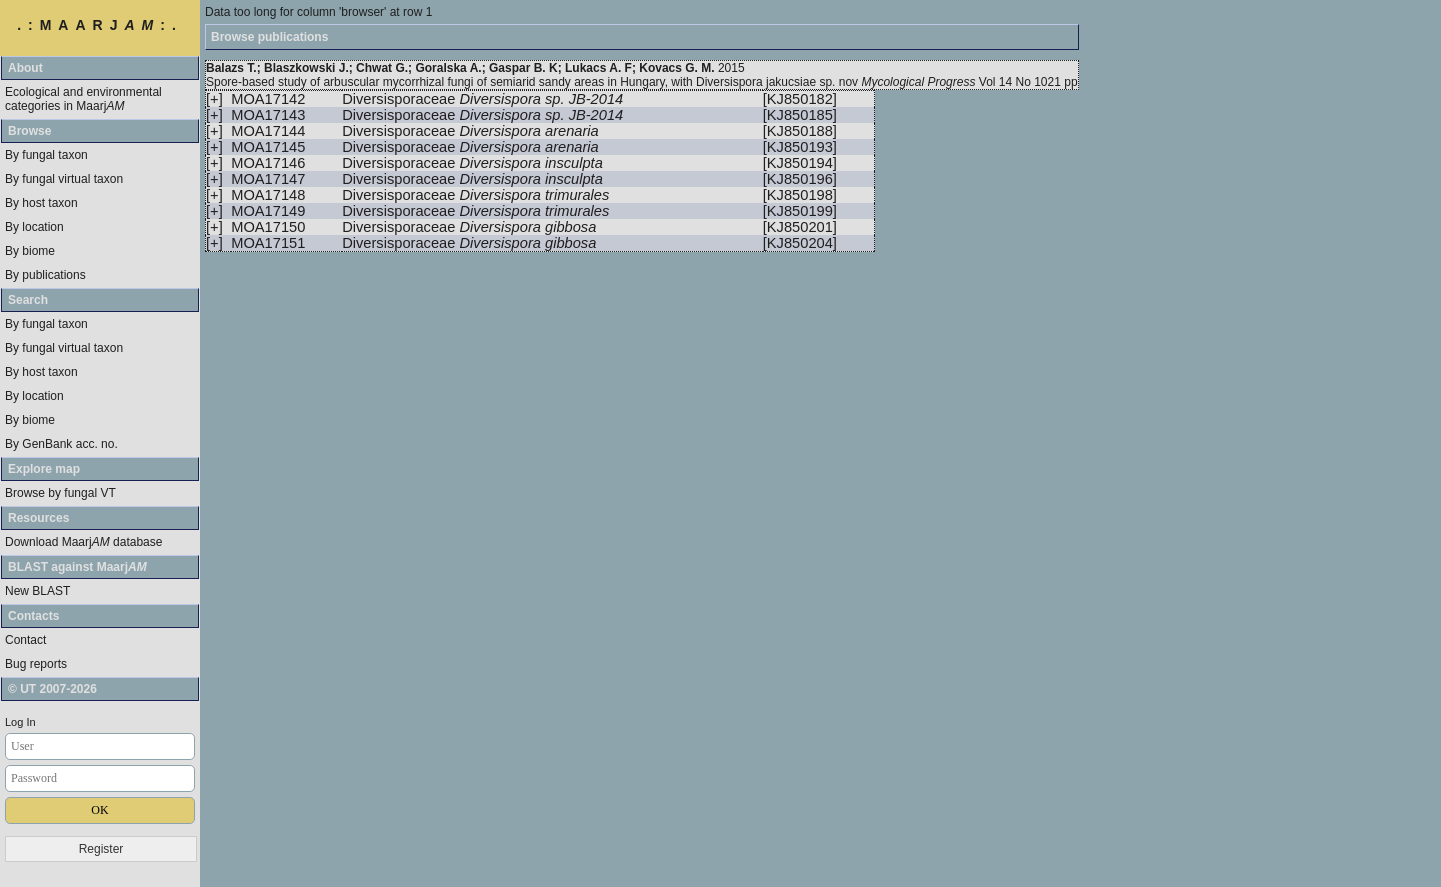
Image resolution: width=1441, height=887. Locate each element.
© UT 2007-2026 (52, 689)
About (25, 68)
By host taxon (41, 203)
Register (101, 849)
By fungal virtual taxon (64, 179)
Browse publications (269, 37)
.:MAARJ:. (100, 25)
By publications (45, 275)
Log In (20, 722)
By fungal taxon (46, 155)
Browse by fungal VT (60, 493)
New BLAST (37, 591)
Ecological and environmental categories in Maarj (83, 99)
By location (34, 227)
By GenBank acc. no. (61, 444)
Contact (25, 640)
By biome (30, 251)
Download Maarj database (83, 542)
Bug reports (36, 664)
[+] (214, 99)
